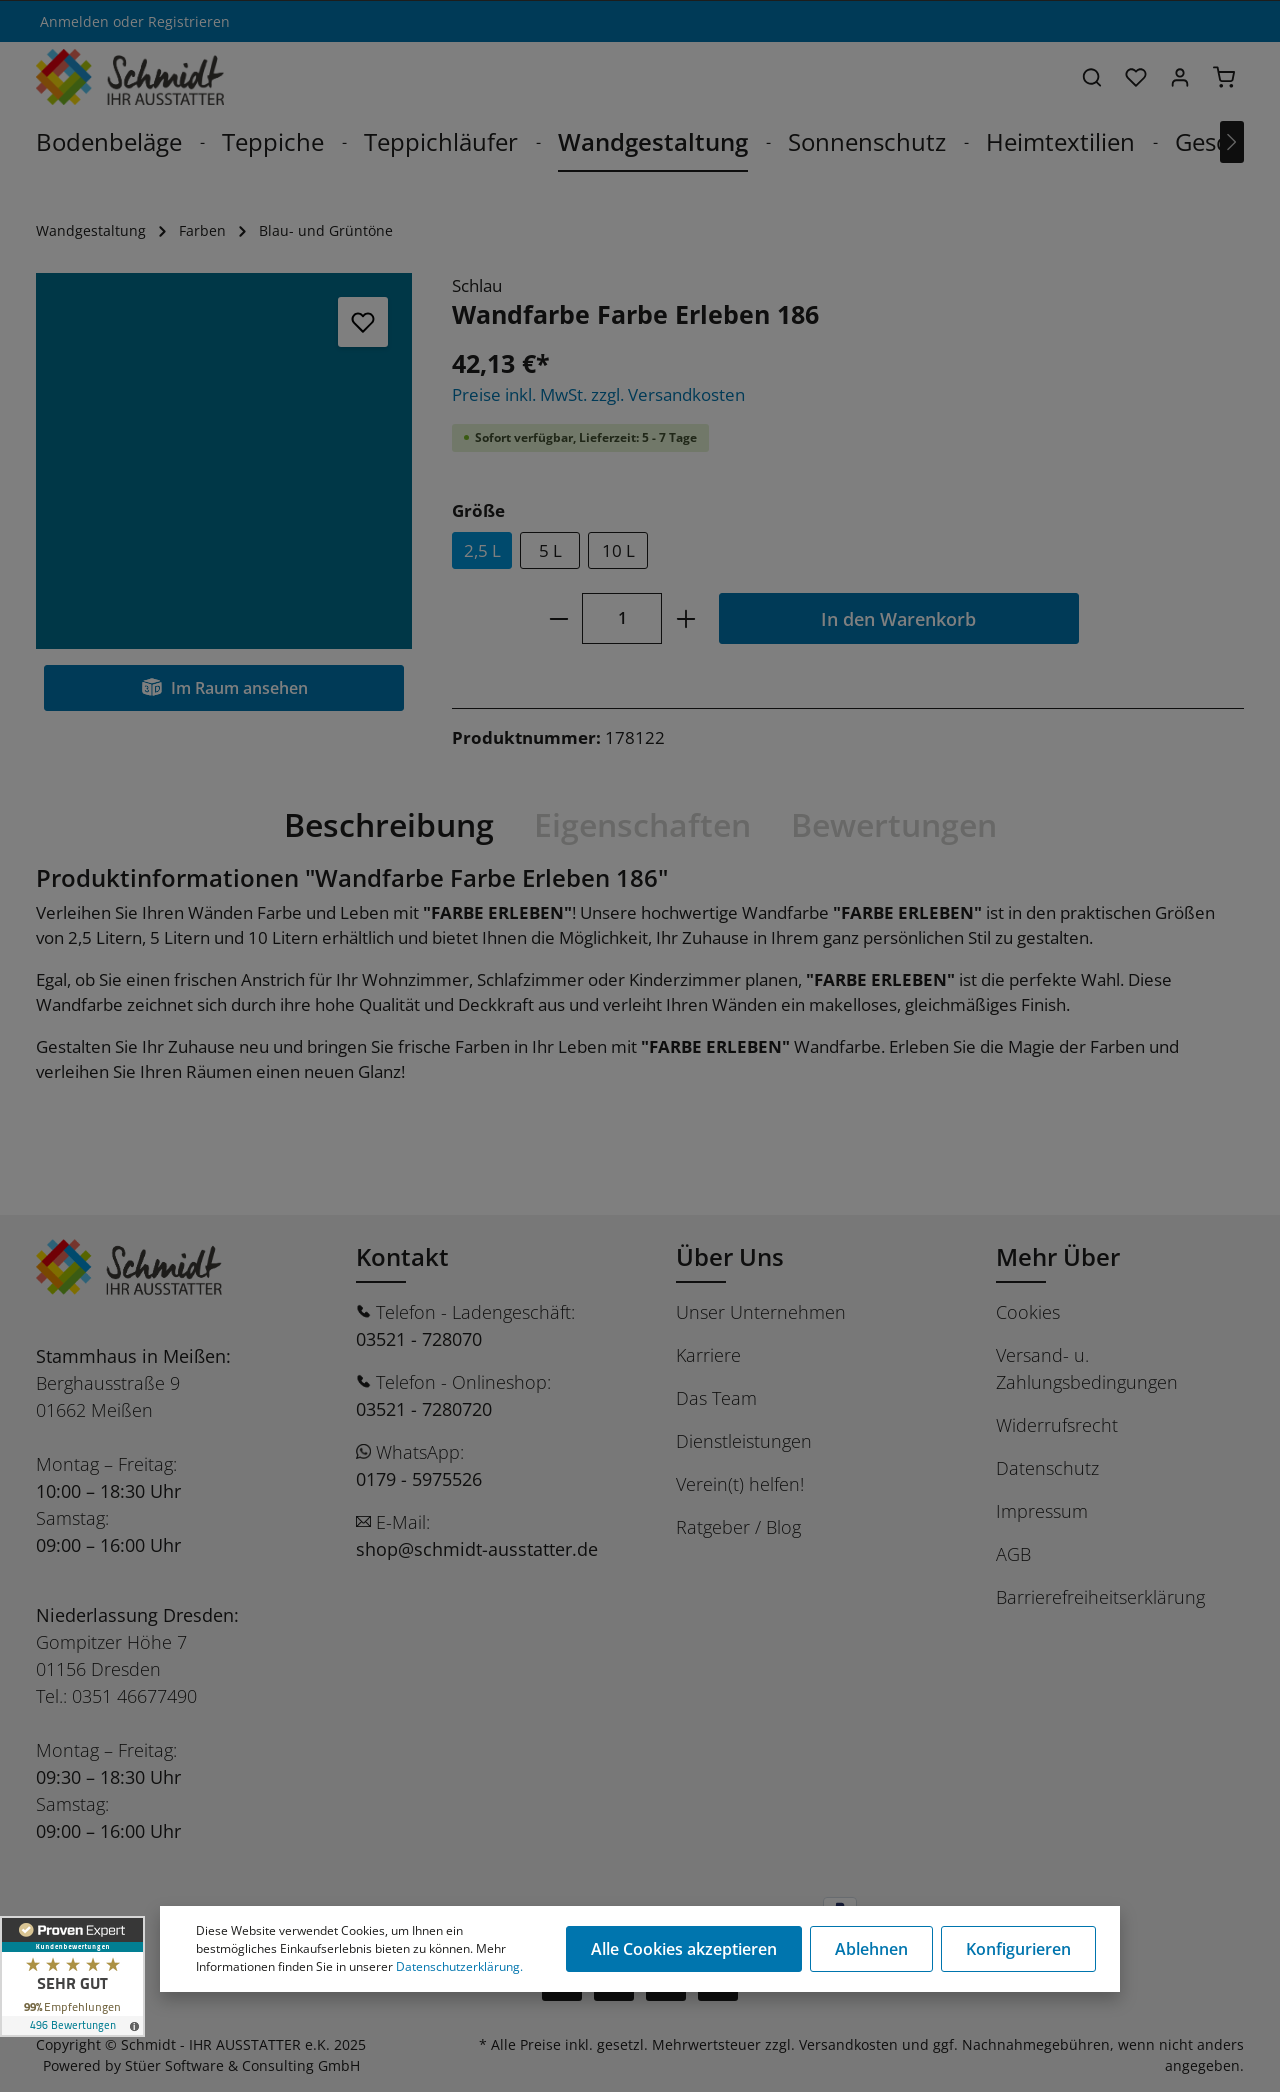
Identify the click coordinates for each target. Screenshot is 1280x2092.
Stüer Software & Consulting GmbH (242, 2065)
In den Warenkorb (898, 618)
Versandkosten (848, 2044)
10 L (618, 550)
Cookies (1028, 1312)
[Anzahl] (622, 618)
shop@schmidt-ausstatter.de (477, 1549)
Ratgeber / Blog (738, 1527)
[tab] (389, 825)
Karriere (708, 1355)
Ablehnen (871, 1949)
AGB (1013, 1554)
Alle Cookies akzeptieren (684, 1949)
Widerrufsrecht (1057, 1425)
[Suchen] (1092, 77)
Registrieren (189, 21)
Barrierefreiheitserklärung (1100, 1597)
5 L (550, 550)
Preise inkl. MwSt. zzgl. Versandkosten (598, 394)
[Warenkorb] (1224, 77)
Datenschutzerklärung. (459, 1966)
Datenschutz (1047, 1468)
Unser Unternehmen (761, 1312)
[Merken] (363, 322)
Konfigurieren (1018, 1949)
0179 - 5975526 (419, 1479)
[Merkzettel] (1136, 77)
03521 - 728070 (419, 1339)
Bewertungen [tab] (894, 824)
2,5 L (482, 550)
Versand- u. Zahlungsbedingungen (1087, 1368)
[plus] (685, 618)
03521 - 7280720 (424, 1409)
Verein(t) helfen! (740, 1484)
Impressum (1042, 1511)
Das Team (716, 1398)
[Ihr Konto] (1180, 77)
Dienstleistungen (744, 1441)
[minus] (558, 618)
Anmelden (74, 21)
